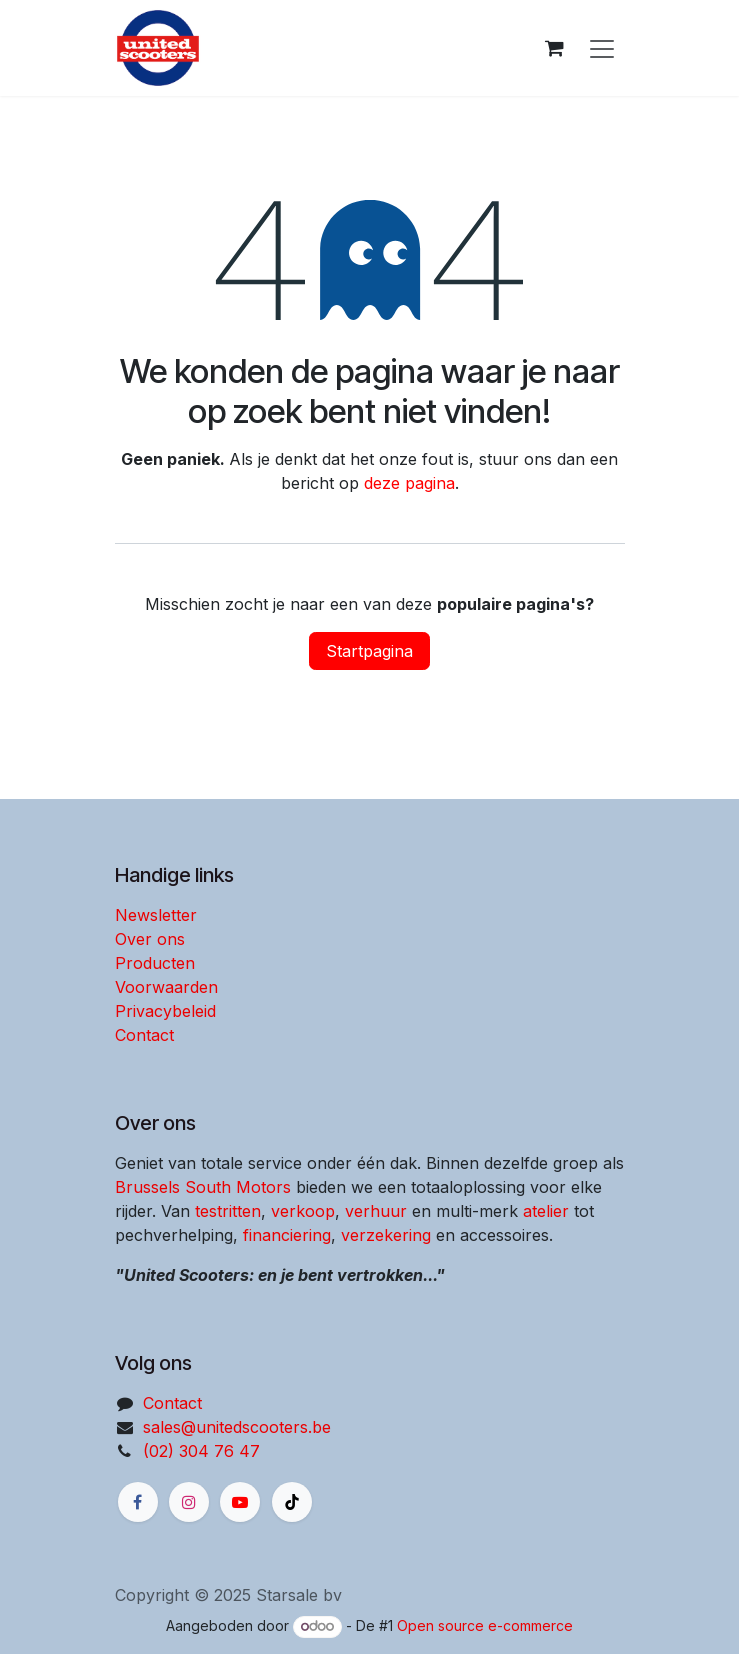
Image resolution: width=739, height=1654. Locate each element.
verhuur (376, 1211)
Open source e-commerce (485, 1625)
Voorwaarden (166, 987)
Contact (144, 1035)
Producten (155, 963)
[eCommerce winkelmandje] (555, 48)
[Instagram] (189, 1502)
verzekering (386, 1235)
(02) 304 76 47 (201, 1451)
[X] (292, 1502)
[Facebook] (138, 1502)
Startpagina (369, 651)
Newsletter (156, 915)
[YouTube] (240, 1502)
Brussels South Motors (203, 1187)
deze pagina (409, 483)
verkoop (303, 1211)
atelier (546, 1211)
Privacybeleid (165, 1011)
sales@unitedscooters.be (237, 1427)
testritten (228, 1211)
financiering (287, 1235)
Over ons (150, 939)
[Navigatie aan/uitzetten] (602, 48)
